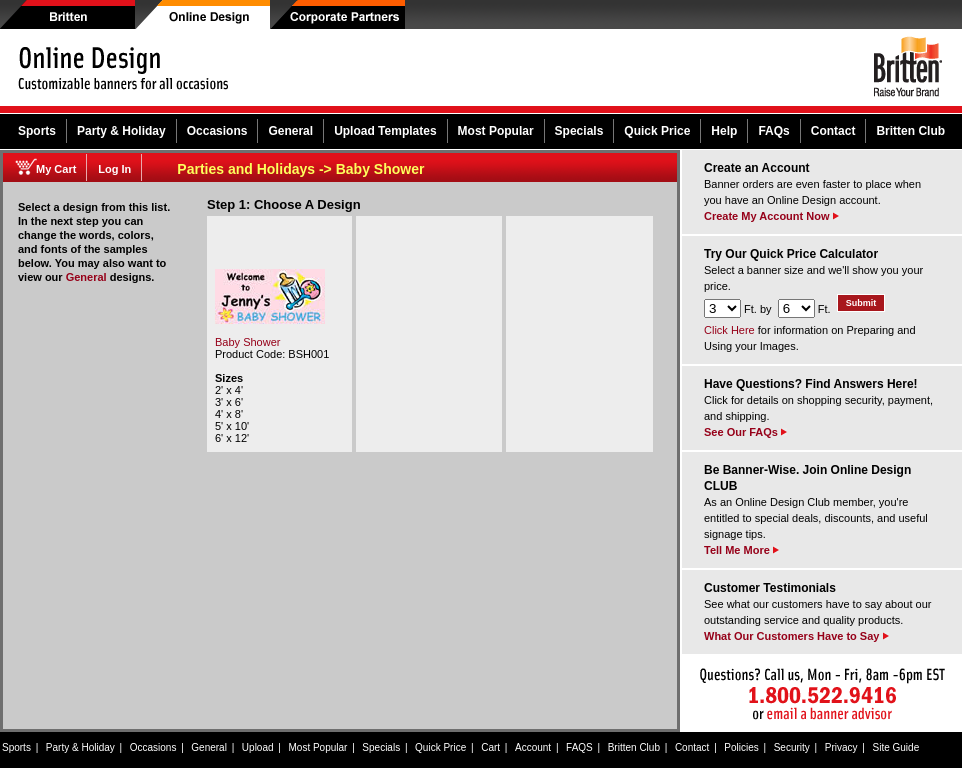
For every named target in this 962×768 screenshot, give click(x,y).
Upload (258, 747)
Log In (114, 169)
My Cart (56, 169)
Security (792, 747)
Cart (490, 747)
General (290, 131)
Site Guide (896, 747)
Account (533, 747)
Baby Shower (247, 342)
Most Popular (496, 131)
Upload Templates (385, 131)
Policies (741, 747)
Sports (37, 131)
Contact (833, 131)
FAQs (773, 131)
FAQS (579, 747)
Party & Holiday (121, 131)
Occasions (217, 131)
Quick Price (657, 131)
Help (724, 131)
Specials (579, 131)
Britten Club (910, 131)
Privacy (841, 747)
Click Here (729, 330)
